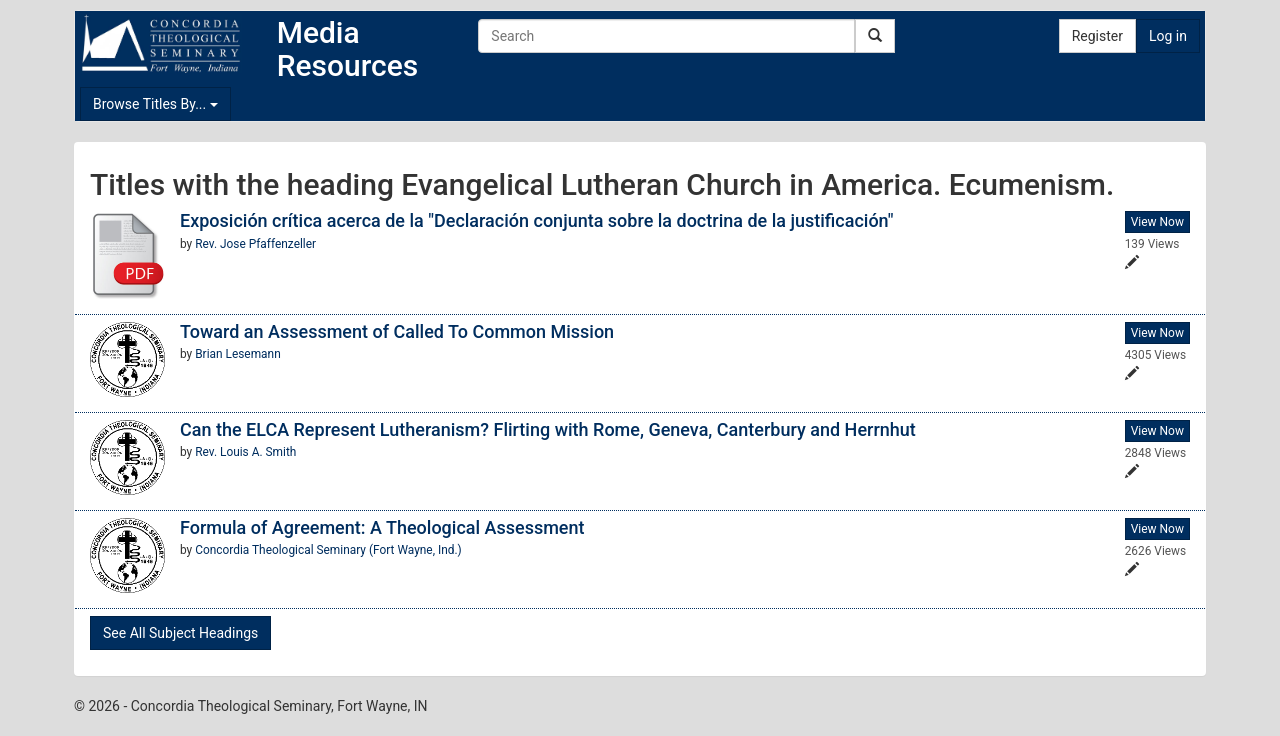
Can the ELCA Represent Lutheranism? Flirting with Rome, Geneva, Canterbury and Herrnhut (548, 429)
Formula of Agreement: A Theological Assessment (382, 527)
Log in (1168, 36)
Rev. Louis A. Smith (245, 452)
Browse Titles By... (155, 104)
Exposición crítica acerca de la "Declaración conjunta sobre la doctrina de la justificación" (537, 220)
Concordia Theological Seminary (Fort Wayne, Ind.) (328, 550)
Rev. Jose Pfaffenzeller (255, 244)
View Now (1157, 222)
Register (1097, 36)
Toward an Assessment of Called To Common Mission (397, 331)
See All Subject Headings (180, 633)
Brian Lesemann (238, 354)
